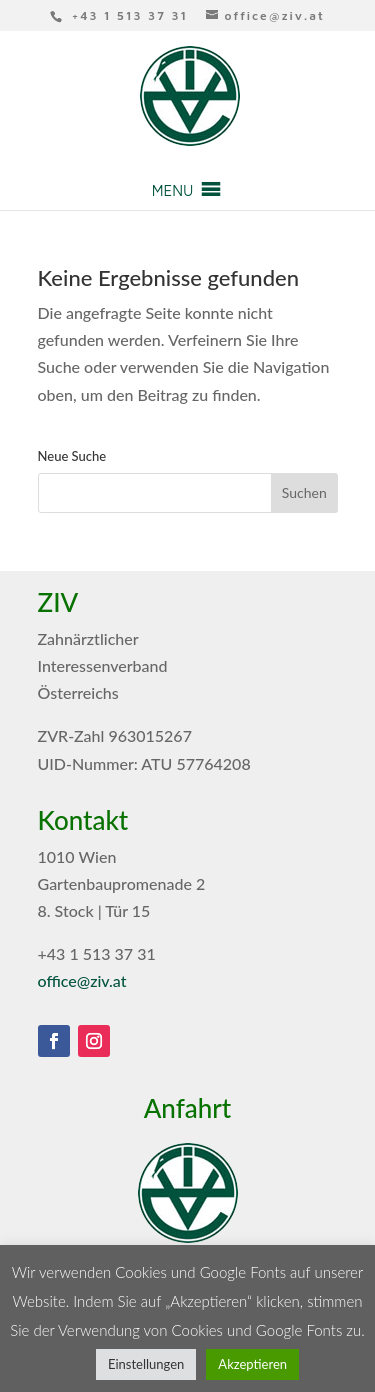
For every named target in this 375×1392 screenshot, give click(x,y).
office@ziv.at (82, 980)
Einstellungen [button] (146, 1364)
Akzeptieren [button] (252, 1364)
